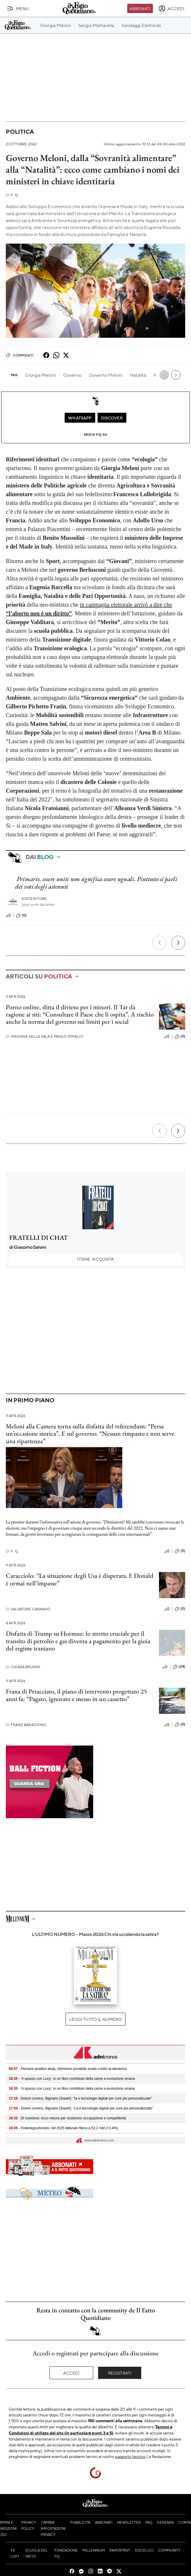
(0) (21, 915)
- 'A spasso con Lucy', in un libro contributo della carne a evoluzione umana (72, 2079)
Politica (20, 131)
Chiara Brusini (23, 1667)
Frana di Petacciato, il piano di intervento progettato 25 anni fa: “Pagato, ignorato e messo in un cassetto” (76, 1695)
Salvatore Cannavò (28, 1609)
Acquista (95, 1259)
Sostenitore (34, 898)
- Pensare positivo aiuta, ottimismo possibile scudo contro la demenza (68, 2069)
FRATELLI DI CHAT (38, 1237)
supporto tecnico (130, 2456)
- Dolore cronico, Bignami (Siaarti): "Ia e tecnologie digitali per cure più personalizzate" (80, 2098)
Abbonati (140, 8)
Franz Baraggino (26, 1725)
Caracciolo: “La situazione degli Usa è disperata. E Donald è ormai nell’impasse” (79, 1579)
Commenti (19, 355)
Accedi (71, 2372)
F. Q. (12, 195)
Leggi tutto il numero (95, 2019)
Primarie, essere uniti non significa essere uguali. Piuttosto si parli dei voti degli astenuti (96, 882)
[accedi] (171, 8)
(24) (179, 1666)
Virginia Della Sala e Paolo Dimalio (44, 1036)
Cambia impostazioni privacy (53, 2528)
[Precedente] (160, 943)
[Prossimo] (178, 943)
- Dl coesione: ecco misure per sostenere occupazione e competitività (67, 2118)
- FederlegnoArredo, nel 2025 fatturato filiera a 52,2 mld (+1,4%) (63, 2128)
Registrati (120, 2372)
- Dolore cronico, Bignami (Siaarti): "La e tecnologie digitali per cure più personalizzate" (81, 2108)
